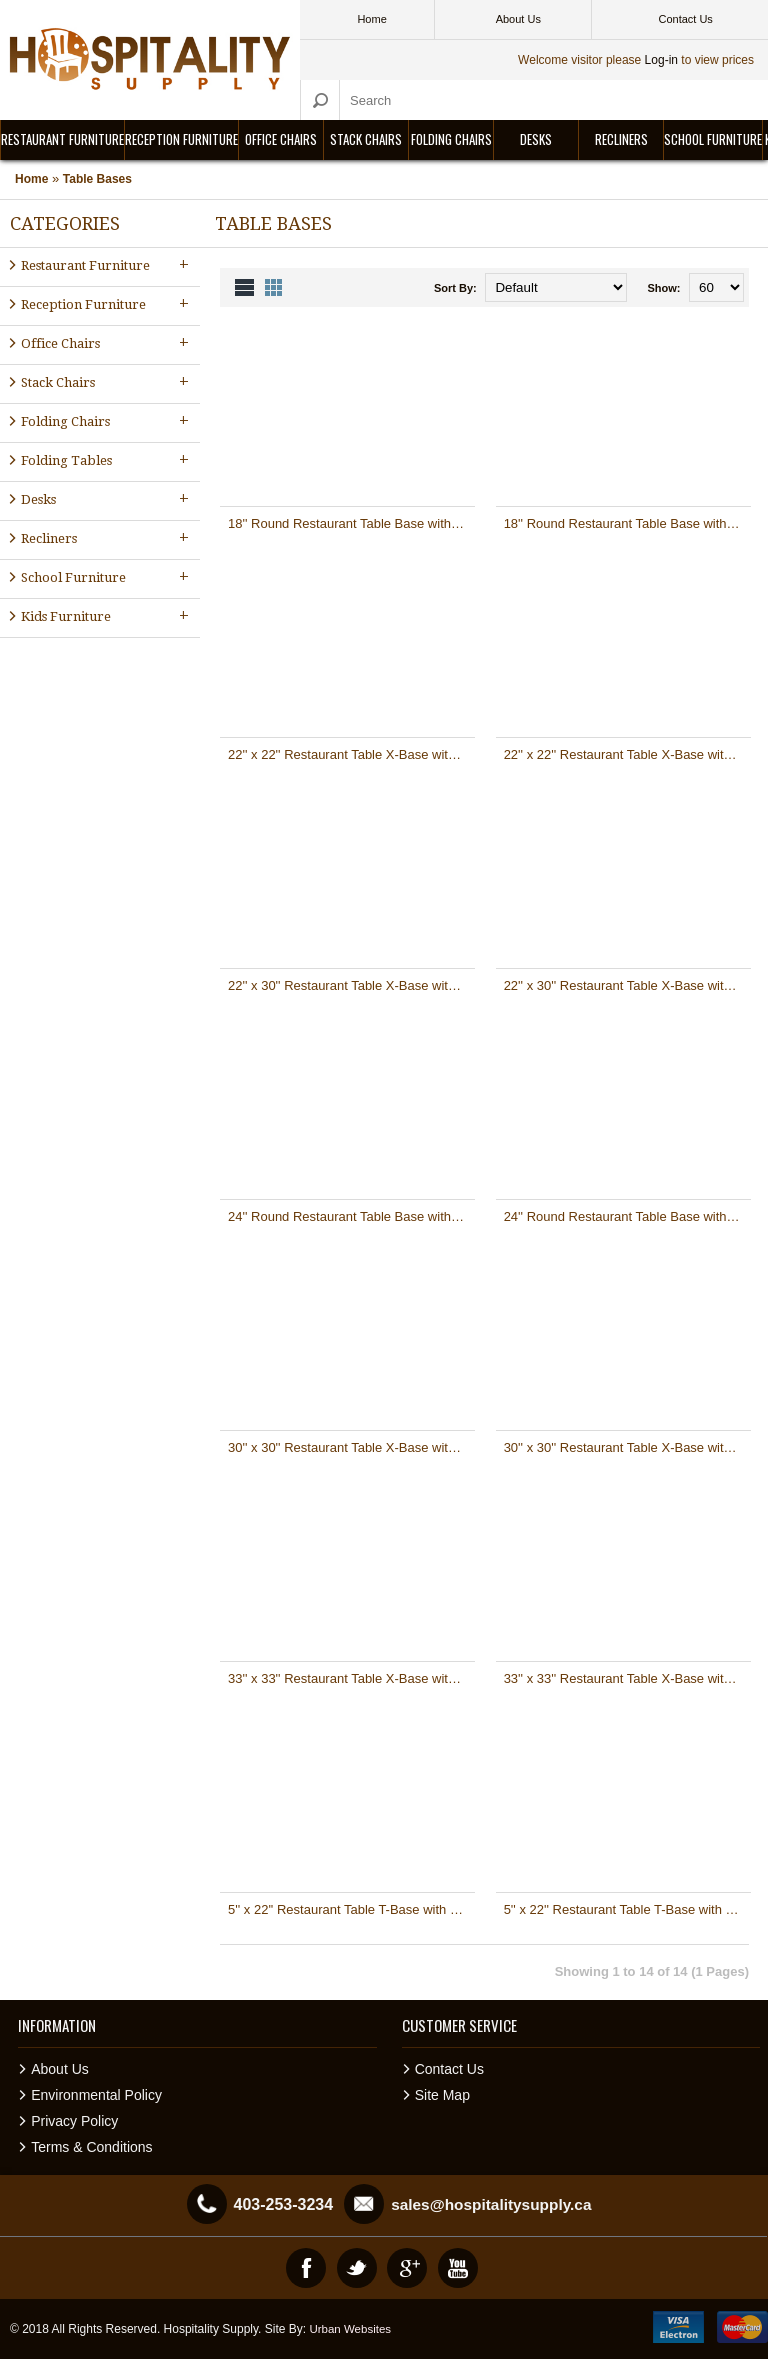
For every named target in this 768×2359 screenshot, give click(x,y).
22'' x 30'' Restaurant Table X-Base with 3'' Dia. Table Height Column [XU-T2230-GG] (627, 985)
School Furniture (713, 139)
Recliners (621, 139)
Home (31, 179)
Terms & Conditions (91, 2147)
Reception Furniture (181, 139)
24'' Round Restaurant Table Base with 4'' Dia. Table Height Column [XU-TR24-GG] (627, 1216)
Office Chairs (281, 139)
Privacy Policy (74, 2121)
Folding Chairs (451, 139)
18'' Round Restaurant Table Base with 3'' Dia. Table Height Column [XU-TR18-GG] (627, 523)
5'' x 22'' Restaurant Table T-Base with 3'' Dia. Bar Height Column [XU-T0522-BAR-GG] (351, 1909)
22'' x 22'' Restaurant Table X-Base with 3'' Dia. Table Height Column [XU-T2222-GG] (627, 754)
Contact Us (449, 2069)
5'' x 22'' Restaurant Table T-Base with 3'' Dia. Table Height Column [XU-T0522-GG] (627, 1909)
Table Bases (97, 179)
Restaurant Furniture (62, 139)
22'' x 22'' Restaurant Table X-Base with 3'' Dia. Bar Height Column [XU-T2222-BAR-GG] (351, 754)
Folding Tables (107, 459)
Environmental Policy (96, 2095)
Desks (536, 139)
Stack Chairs (366, 139)
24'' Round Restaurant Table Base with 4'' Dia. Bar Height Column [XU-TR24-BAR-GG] (351, 1216)
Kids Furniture (107, 615)
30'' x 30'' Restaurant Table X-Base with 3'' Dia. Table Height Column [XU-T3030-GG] (627, 1447)
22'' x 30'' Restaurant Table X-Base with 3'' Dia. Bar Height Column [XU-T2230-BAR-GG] (351, 985)
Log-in (661, 60)
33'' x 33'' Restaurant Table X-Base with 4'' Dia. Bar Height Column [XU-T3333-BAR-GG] (351, 1678)
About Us (60, 2069)
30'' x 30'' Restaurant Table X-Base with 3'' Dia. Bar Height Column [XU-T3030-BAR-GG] (351, 1447)
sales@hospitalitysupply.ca (491, 2204)
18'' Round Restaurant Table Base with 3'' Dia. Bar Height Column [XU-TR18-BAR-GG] (351, 523)
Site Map (442, 2095)
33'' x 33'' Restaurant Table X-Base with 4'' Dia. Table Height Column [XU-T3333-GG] (627, 1678)
